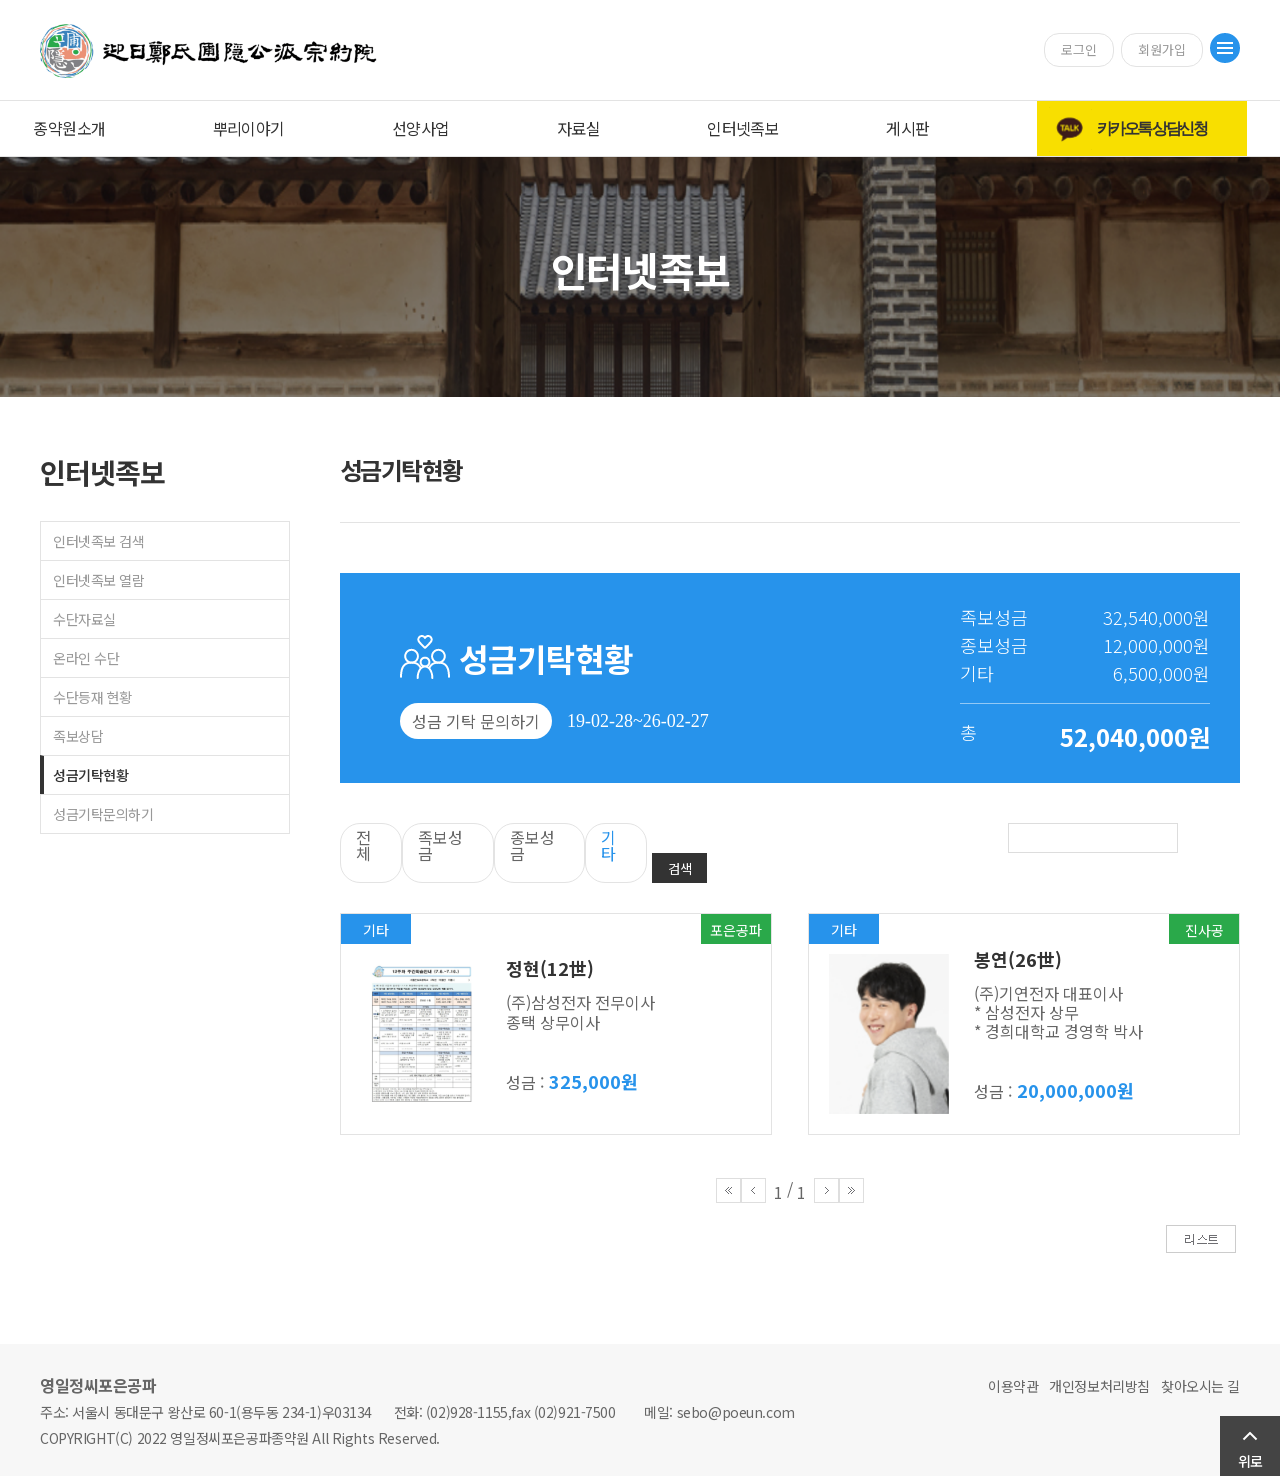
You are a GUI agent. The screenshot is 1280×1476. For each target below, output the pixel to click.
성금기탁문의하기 (103, 814)
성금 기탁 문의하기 (476, 721)
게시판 (907, 128)
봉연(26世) (1018, 959)
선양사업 (421, 128)
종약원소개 (69, 128)
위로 (1250, 1461)
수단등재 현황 (92, 697)
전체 (363, 845)
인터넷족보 (743, 128)
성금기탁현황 (90, 775)
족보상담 (78, 736)
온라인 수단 (86, 658)
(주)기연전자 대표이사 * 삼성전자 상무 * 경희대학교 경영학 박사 (1058, 1012)
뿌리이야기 (249, 128)
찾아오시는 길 (1200, 1386)
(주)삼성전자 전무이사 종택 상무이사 (580, 1011)
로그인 (1079, 49)
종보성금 (532, 845)
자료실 (578, 128)
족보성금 (440, 845)
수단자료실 (84, 619)
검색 (680, 868)
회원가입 (1162, 49)
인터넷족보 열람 (99, 580)
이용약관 (1013, 1386)
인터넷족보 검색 (99, 541)
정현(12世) (550, 968)
